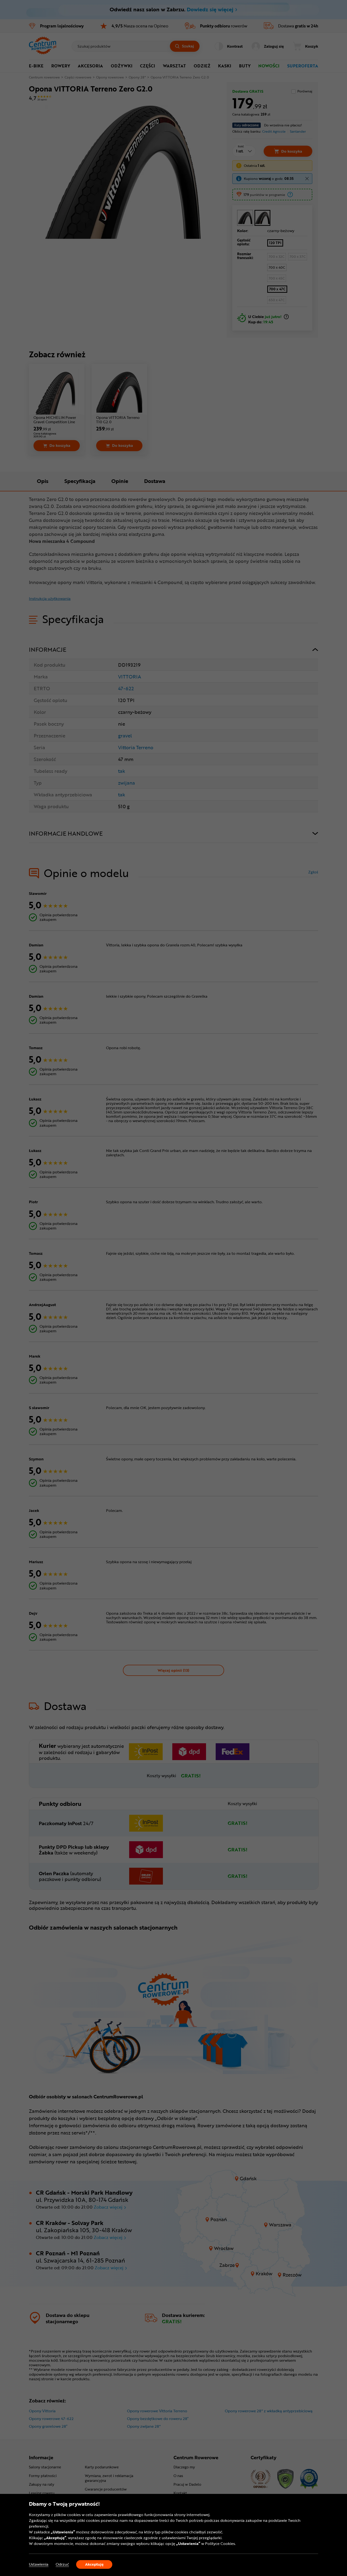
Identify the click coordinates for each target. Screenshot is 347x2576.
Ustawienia (38, 2564)
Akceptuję (94, 2564)
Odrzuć (62, 2564)
